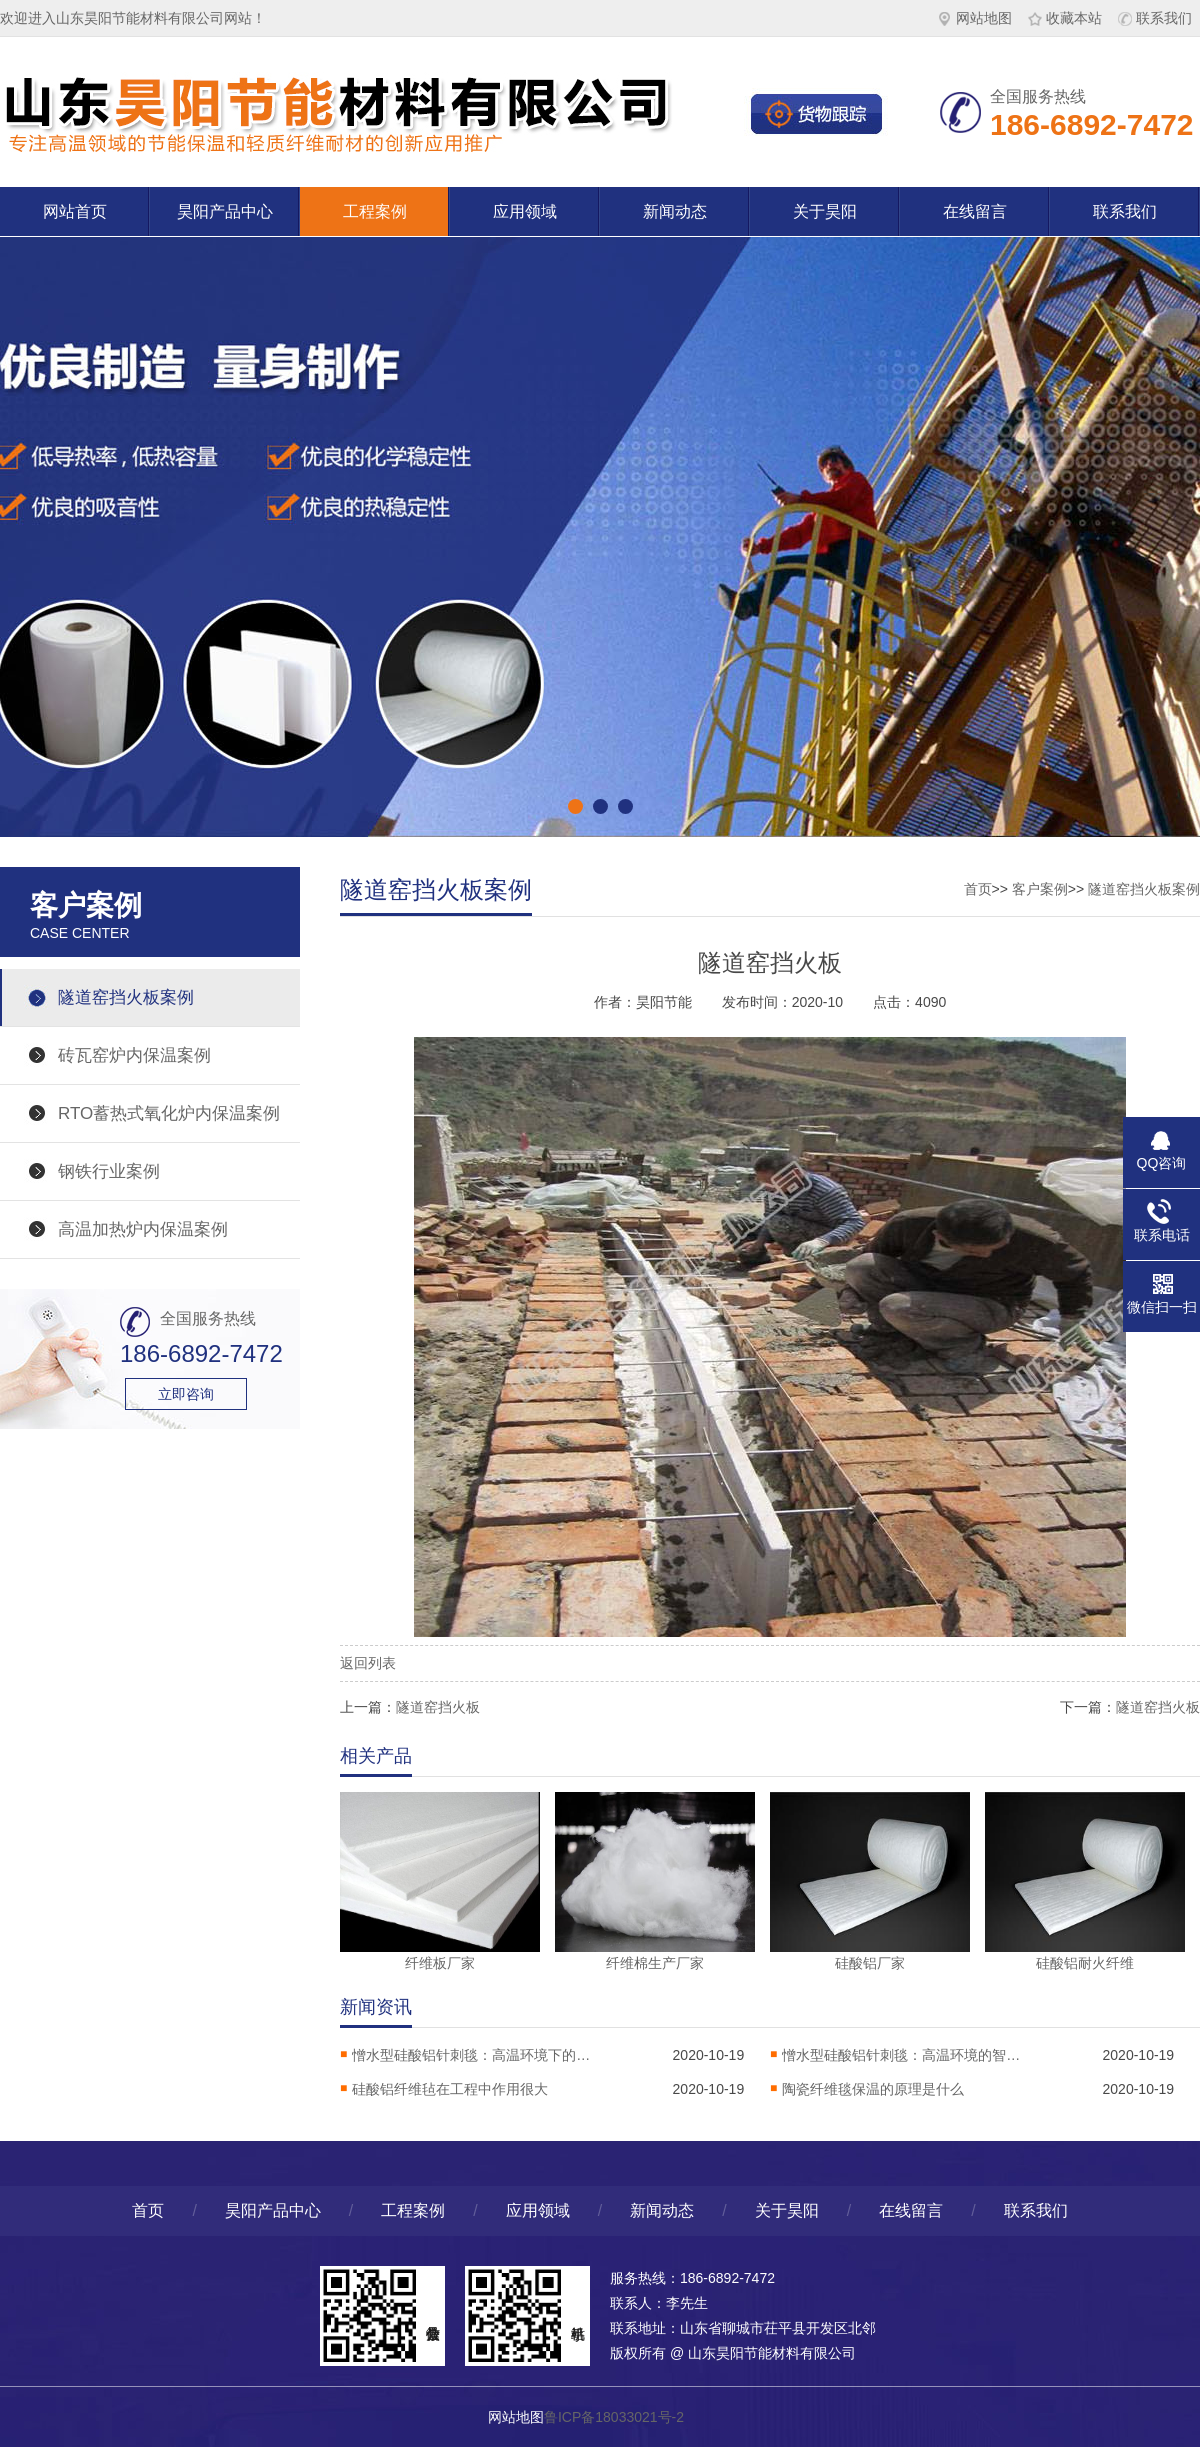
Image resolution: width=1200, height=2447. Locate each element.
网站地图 (975, 18)
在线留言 (975, 211)
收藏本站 (1065, 18)
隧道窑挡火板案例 (126, 997)
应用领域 (525, 211)
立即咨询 (186, 1394)
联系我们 (1155, 18)
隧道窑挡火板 (438, 1707)
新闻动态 (675, 211)
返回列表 (368, 1663)
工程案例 (375, 211)
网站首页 (75, 211)
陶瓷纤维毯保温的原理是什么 (873, 2089)
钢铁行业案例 (109, 1171)
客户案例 (1040, 889)
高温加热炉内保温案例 (143, 1229)
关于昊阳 (825, 211)
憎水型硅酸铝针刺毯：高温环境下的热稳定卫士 (472, 2055)
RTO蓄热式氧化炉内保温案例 (169, 1113)
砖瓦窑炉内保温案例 (134, 1055)
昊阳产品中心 (225, 211)
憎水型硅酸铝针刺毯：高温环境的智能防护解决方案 (902, 2055)
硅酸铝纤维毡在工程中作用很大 (450, 2089)
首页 (978, 889)
